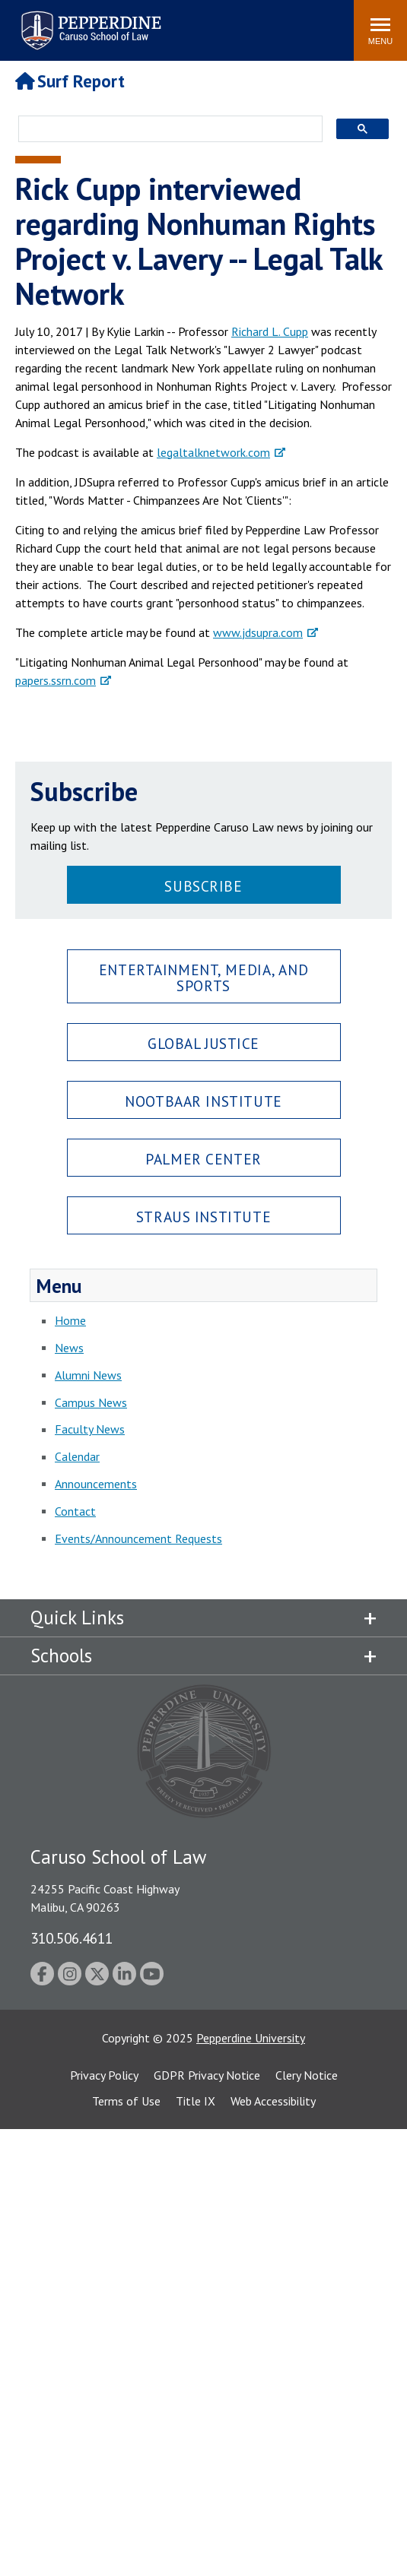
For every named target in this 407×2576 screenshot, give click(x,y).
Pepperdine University (250, 2037)
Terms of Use (126, 2101)
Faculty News (90, 1429)
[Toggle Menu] (380, 30)
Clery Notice (306, 2075)
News (69, 1347)
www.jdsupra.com (258, 632)
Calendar (77, 1456)
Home (70, 1320)
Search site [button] (135, 22)
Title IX (195, 2101)
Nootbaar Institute (203, 1101)
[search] (166, 130)
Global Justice (203, 1043)
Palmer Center (203, 1158)
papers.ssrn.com (55, 680)
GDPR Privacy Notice (207, 2075)
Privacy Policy (104, 2075)
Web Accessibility (273, 2101)
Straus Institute (203, 1216)
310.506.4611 (71, 1937)
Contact (75, 1511)
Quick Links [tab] (77, 1617)
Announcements (96, 1483)
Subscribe (203, 885)
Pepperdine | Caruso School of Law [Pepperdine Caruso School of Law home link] (88, 20)
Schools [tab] (61, 1655)
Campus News (91, 1402)
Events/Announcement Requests (138, 1538)
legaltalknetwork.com (213, 452)
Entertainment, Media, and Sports (203, 977)
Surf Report (70, 81)
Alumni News (88, 1375)
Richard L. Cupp (269, 331)
